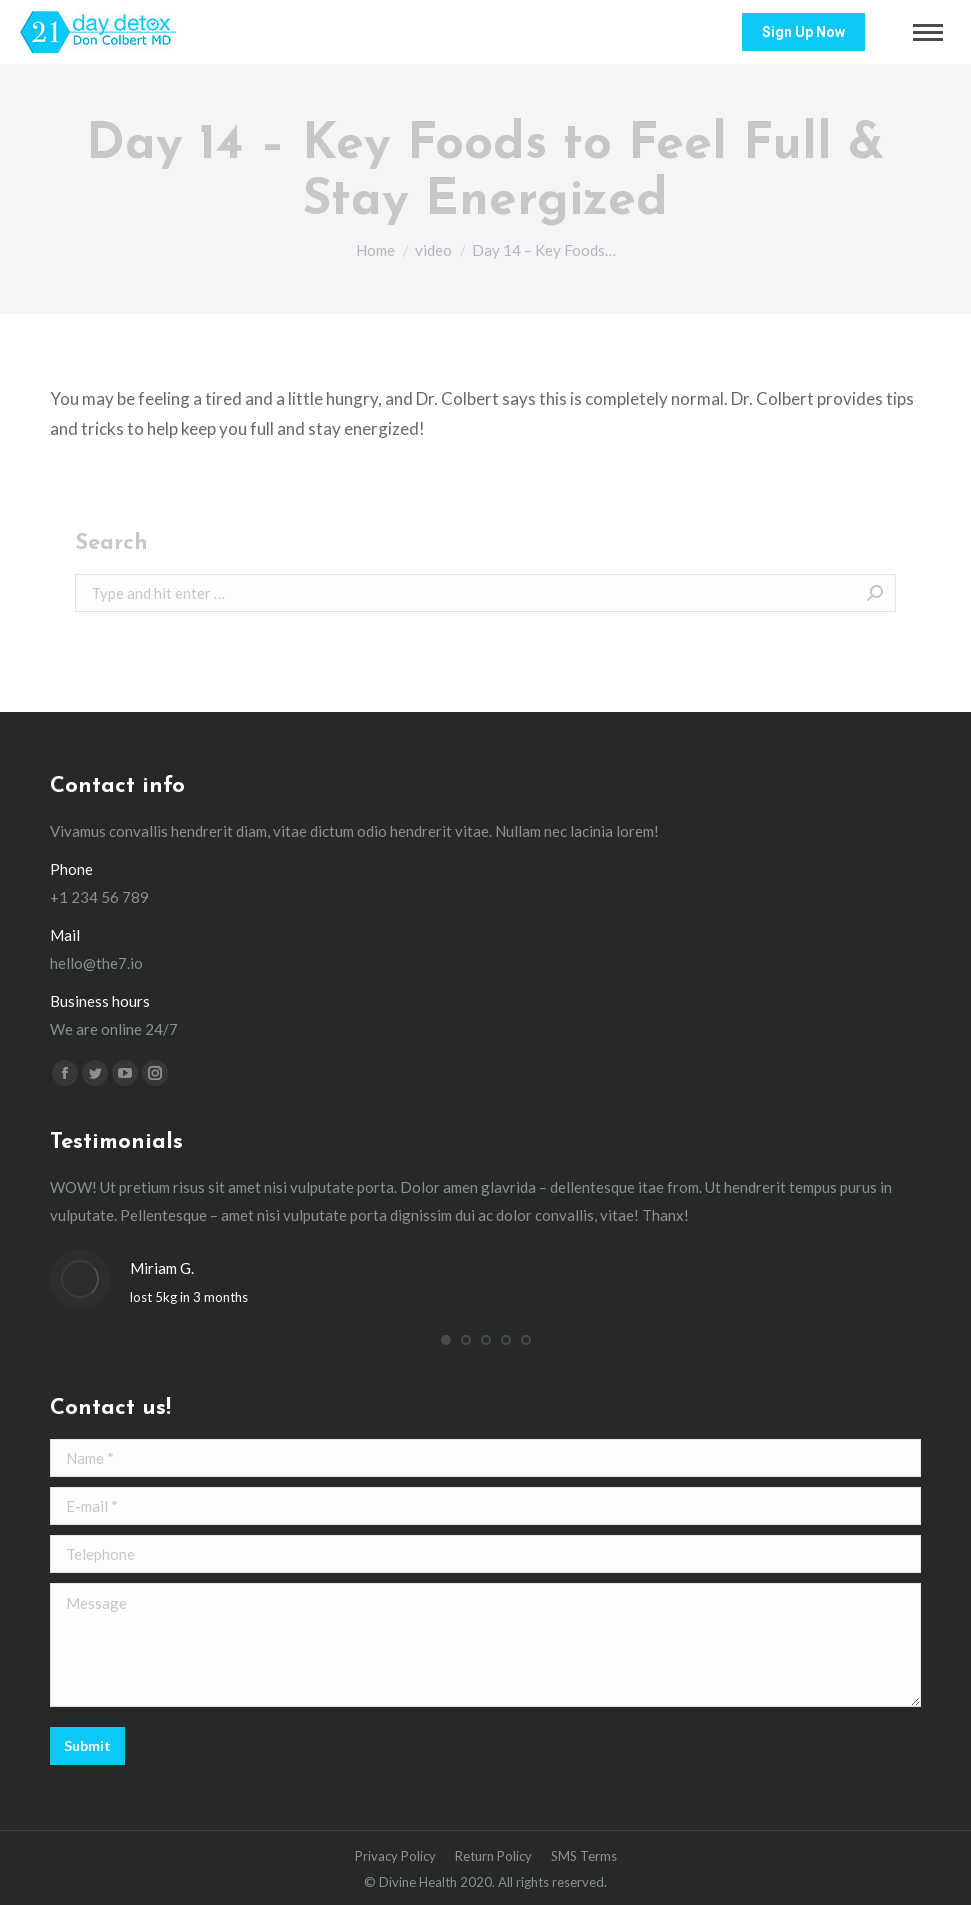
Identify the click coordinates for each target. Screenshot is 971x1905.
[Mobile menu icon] (928, 32)
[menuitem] (395, 1856)
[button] (446, 1340)
